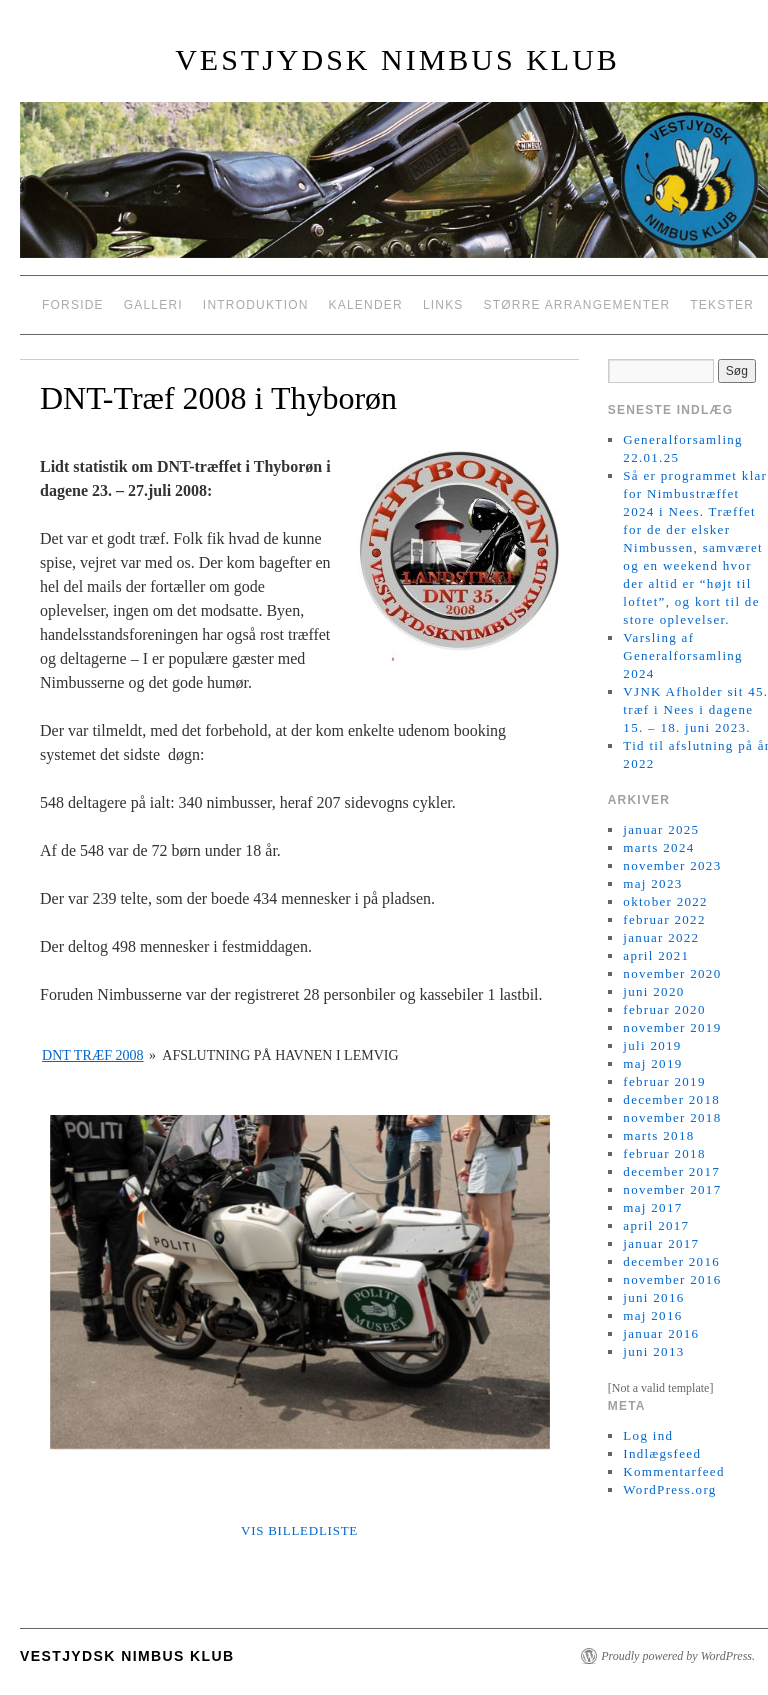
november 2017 (672, 1189)
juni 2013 (653, 1351)
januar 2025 (661, 829)
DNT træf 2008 (92, 1055)
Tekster (722, 305)
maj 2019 (652, 1063)
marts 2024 (658, 847)
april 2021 (656, 955)
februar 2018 (664, 1153)
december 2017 (671, 1171)
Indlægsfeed (662, 1453)
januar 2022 (661, 937)
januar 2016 (661, 1333)
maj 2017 (652, 1207)
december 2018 (671, 1099)
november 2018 (672, 1117)
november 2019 (672, 1027)
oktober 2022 (665, 901)
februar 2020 (664, 1009)
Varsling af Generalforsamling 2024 (683, 655)
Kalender (366, 305)
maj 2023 (652, 883)
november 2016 (672, 1279)
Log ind (648, 1435)
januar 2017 (661, 1243)
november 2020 (672, 973)
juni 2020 (653, 991)
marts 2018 (658, 1135)
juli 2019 (652, 1045)
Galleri (153, 305)
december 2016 (671, 1261)
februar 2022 (664, 919)
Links (443, 305)
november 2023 (672, 865)
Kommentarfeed (673, 1471)
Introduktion (256, 305)
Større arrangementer (577, 305)
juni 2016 (653, 1297)
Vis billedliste (299, 1530)
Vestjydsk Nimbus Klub (397, 59)
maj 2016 (652, 1315)
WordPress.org (669, 1489)
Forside (73, 305)
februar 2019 (664, 1081)
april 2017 (656, 1225)
